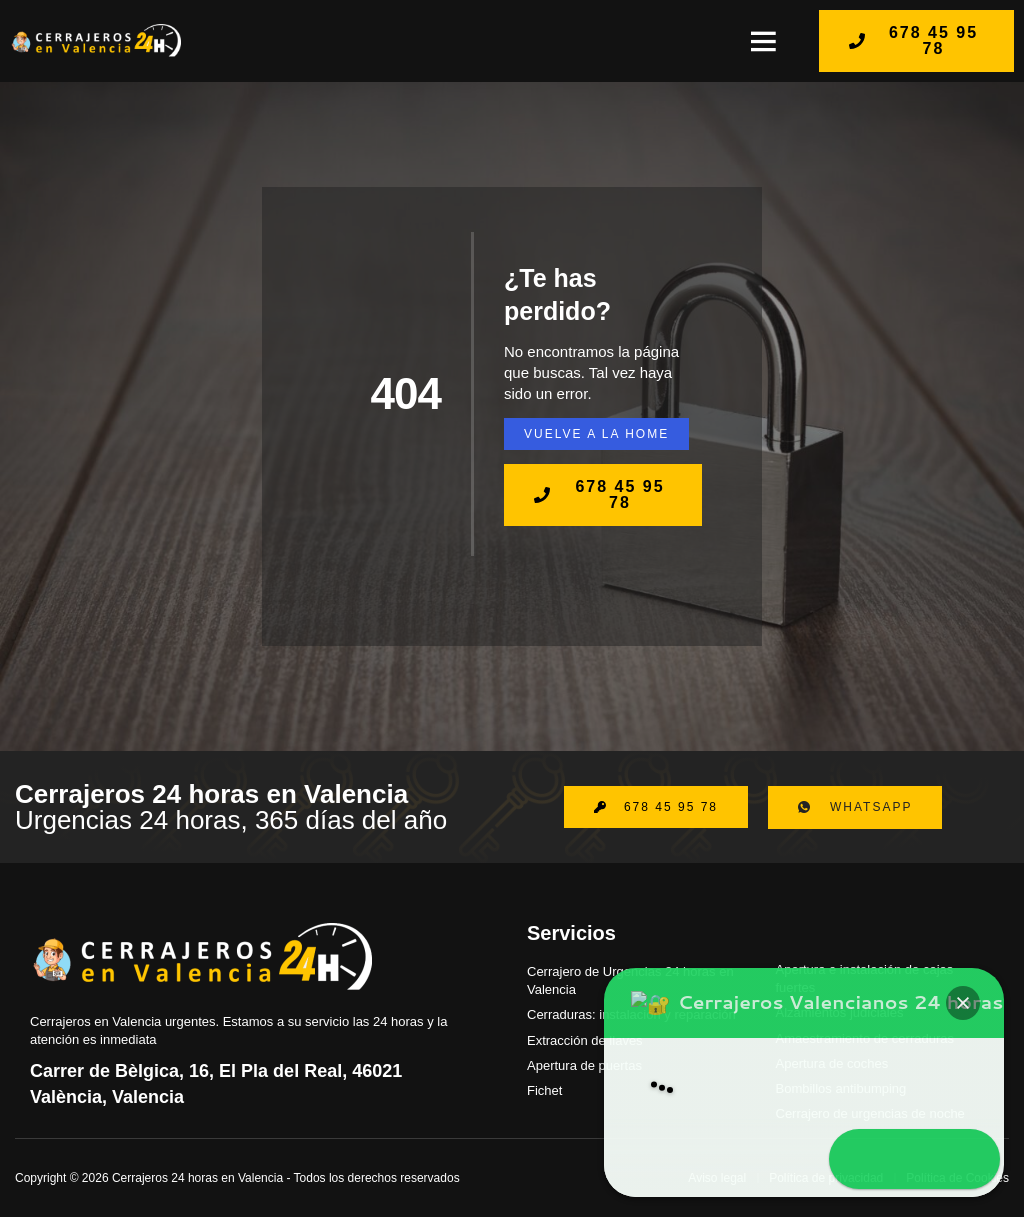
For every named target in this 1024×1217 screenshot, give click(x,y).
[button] (763, 41)
